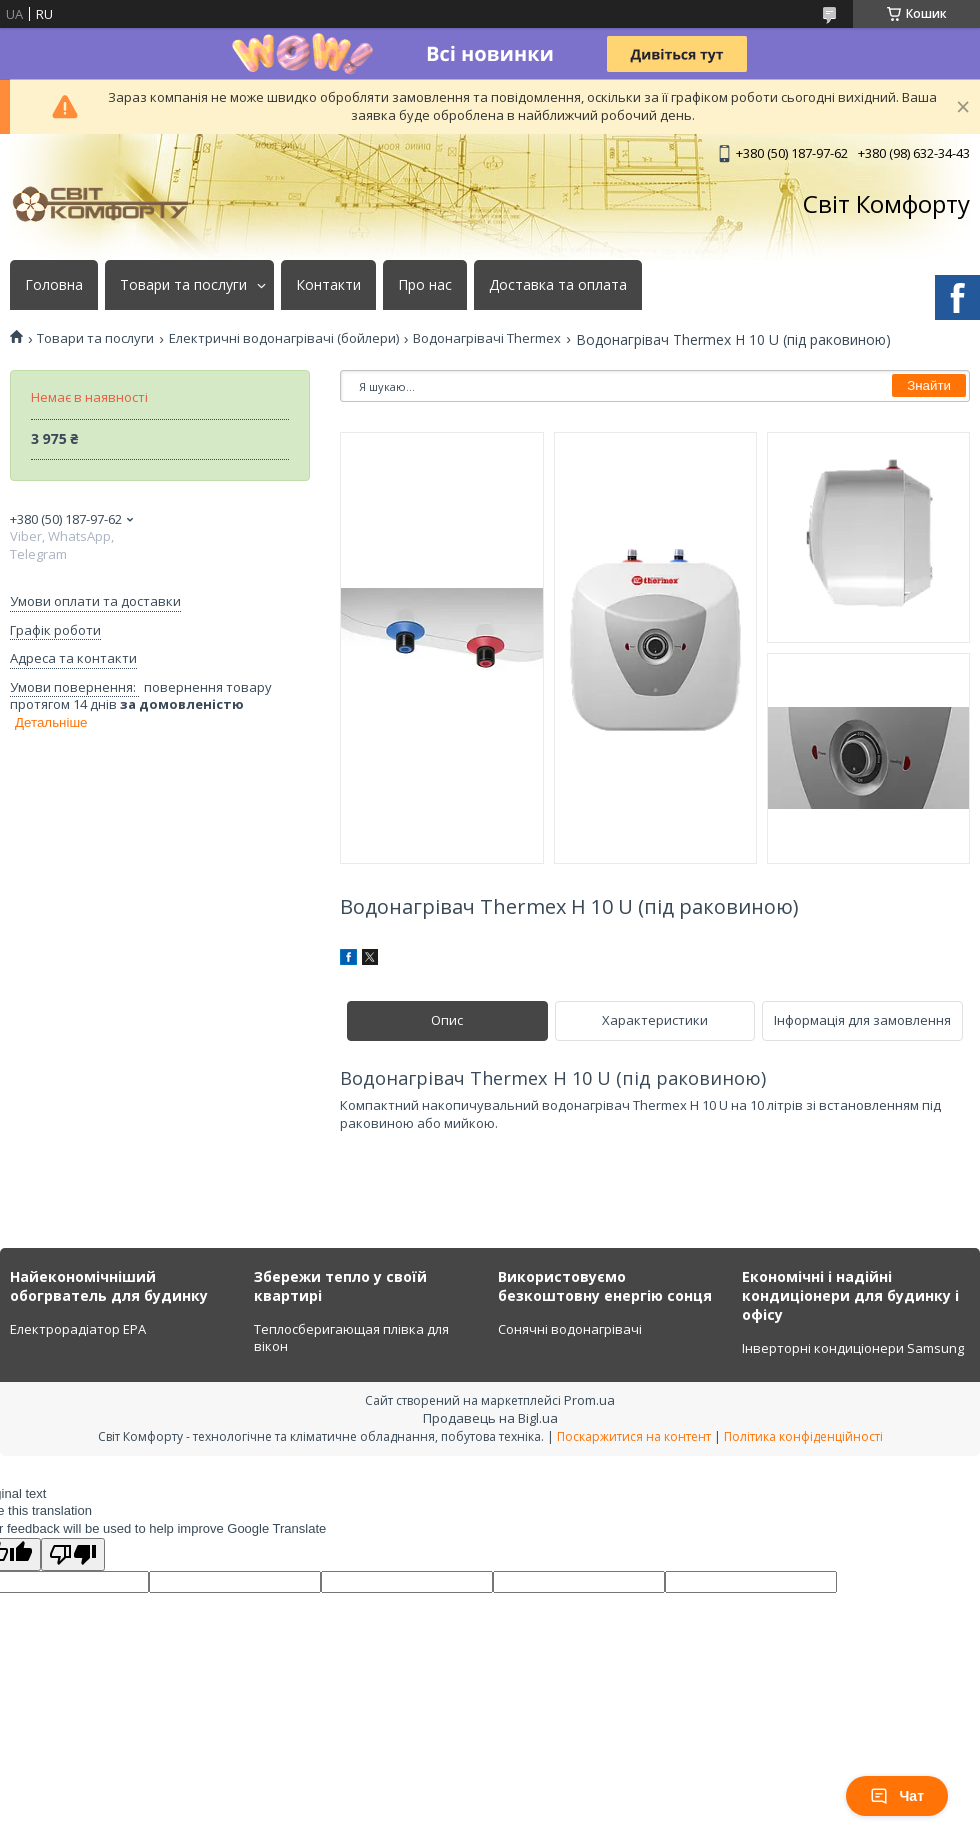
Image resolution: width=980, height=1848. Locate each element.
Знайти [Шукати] (929, 385)
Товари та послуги (183, 285)
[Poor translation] (73, 1554)
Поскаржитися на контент (634, 1436)
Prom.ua (589, 1400)
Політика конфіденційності (803, 1436)
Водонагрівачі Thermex (487, 338)
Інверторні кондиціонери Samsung (853, 1348)
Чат (897, 1796)
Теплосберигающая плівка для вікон (351, 1338)
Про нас (425, 285)
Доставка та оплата (558, 285)
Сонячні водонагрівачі (570, 1329)
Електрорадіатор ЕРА (78, 1329)
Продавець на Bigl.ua (490, 1418)
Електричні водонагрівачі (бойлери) (284, 338)
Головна (54, 285)
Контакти (328, 285)
